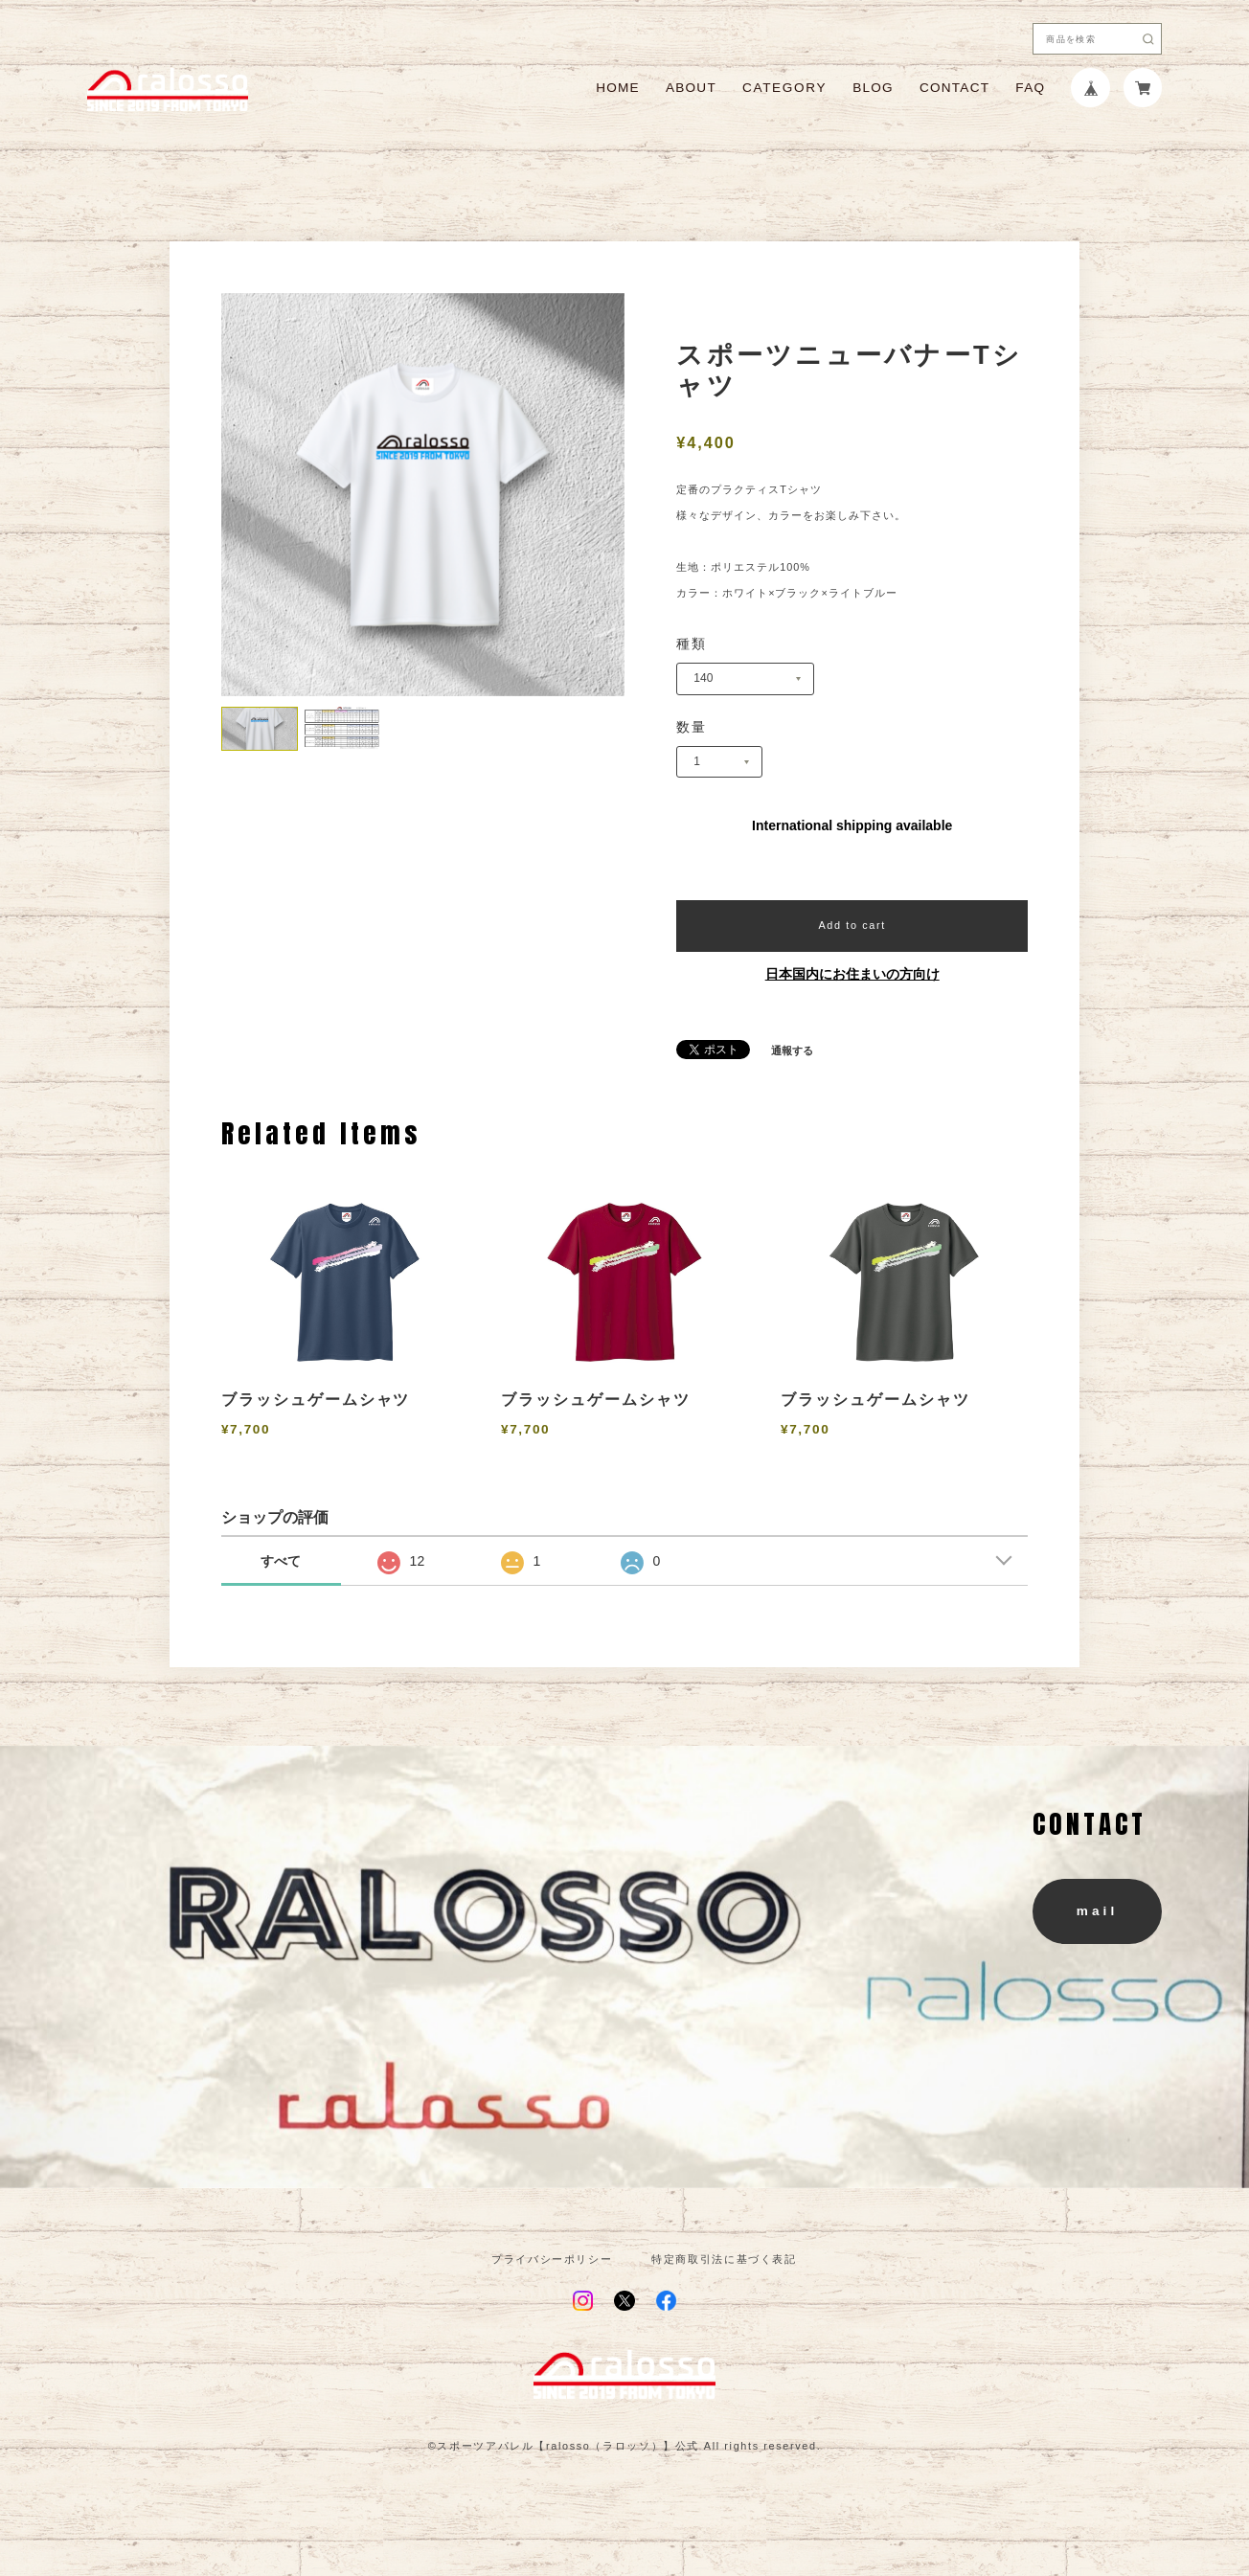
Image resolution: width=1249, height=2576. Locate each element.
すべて (281, 1561)
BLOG (873, 88)
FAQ (1030, 88)
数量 (691, 727)
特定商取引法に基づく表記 (724, 2259)
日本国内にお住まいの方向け (852, 974)
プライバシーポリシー (551, 2259)
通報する (792, 1051)
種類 (691, 644)
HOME (618, 88)
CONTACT (954, 88)
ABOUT (691, 88)
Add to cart (851, 925)
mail (1097, 1911)
